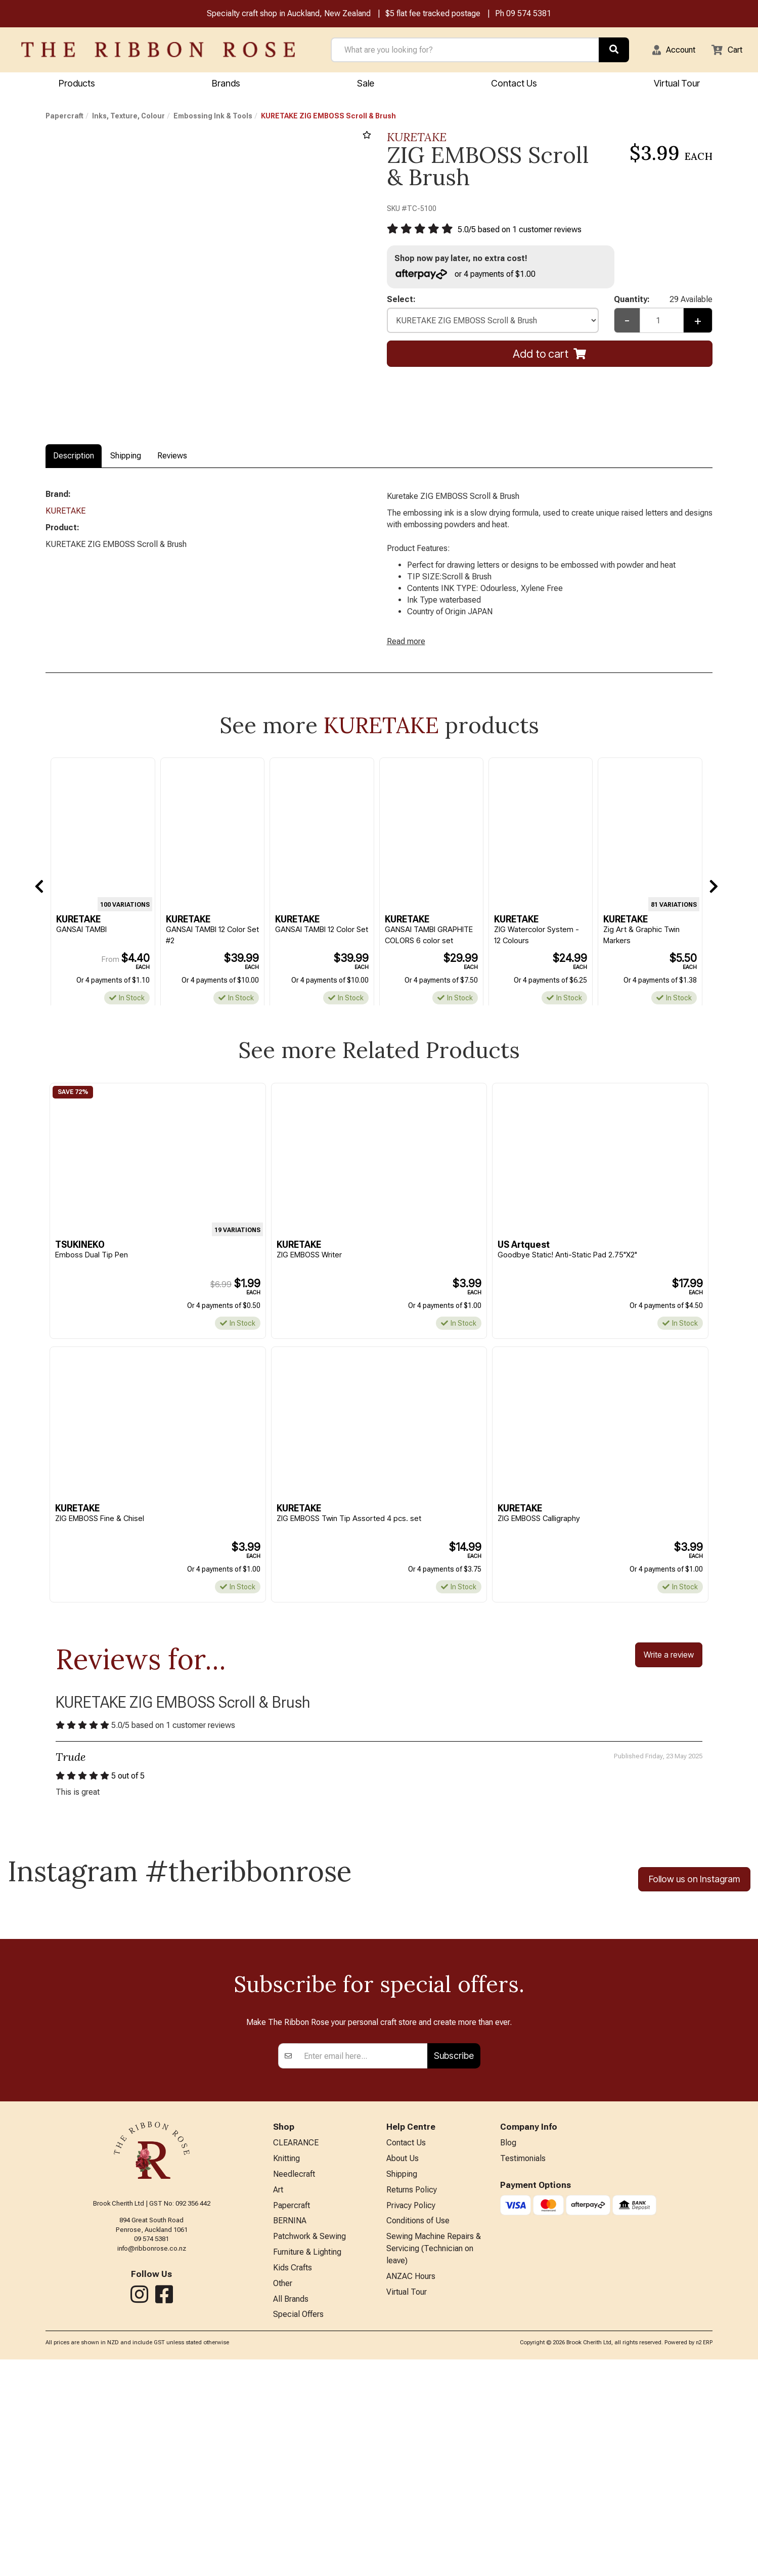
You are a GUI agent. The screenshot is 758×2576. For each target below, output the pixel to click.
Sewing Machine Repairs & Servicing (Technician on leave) (433, 2461)
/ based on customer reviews (527, 231)
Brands (226, 84)
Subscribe (454, 2260)
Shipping (125, 457)
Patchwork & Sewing (309, 2448)
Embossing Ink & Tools (212, 117)
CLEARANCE (296, 2348)
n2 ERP (704, 2559)
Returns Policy (411, 2398)
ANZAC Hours (410, 2491)
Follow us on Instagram (694, 1898)
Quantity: (663, 304)
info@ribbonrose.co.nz (151, 2453)
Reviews (172, 457)
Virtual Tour (677, 84)
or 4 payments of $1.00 (470, 277)
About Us (402, 2365)
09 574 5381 (528, 14)
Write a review (669, 1671)
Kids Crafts (292, 2481)
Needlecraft (294, 2381)
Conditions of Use (418, 2431)
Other (282, 2498)
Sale (365, 84)
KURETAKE (417, 138)
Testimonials (523, 2365)
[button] (667, 50)
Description (73, 457)
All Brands (290, 2514)
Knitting (286, 2365)
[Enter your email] (363, 2260)
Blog (508, 2348)
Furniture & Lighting (307, 2464)
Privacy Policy (410, 2415)
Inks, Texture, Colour (128, 117)
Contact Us (514, 84)
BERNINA (289, 2431)
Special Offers (298, 2531)
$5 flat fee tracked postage (432, 14)
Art (278, 2398)
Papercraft (64, 117)
